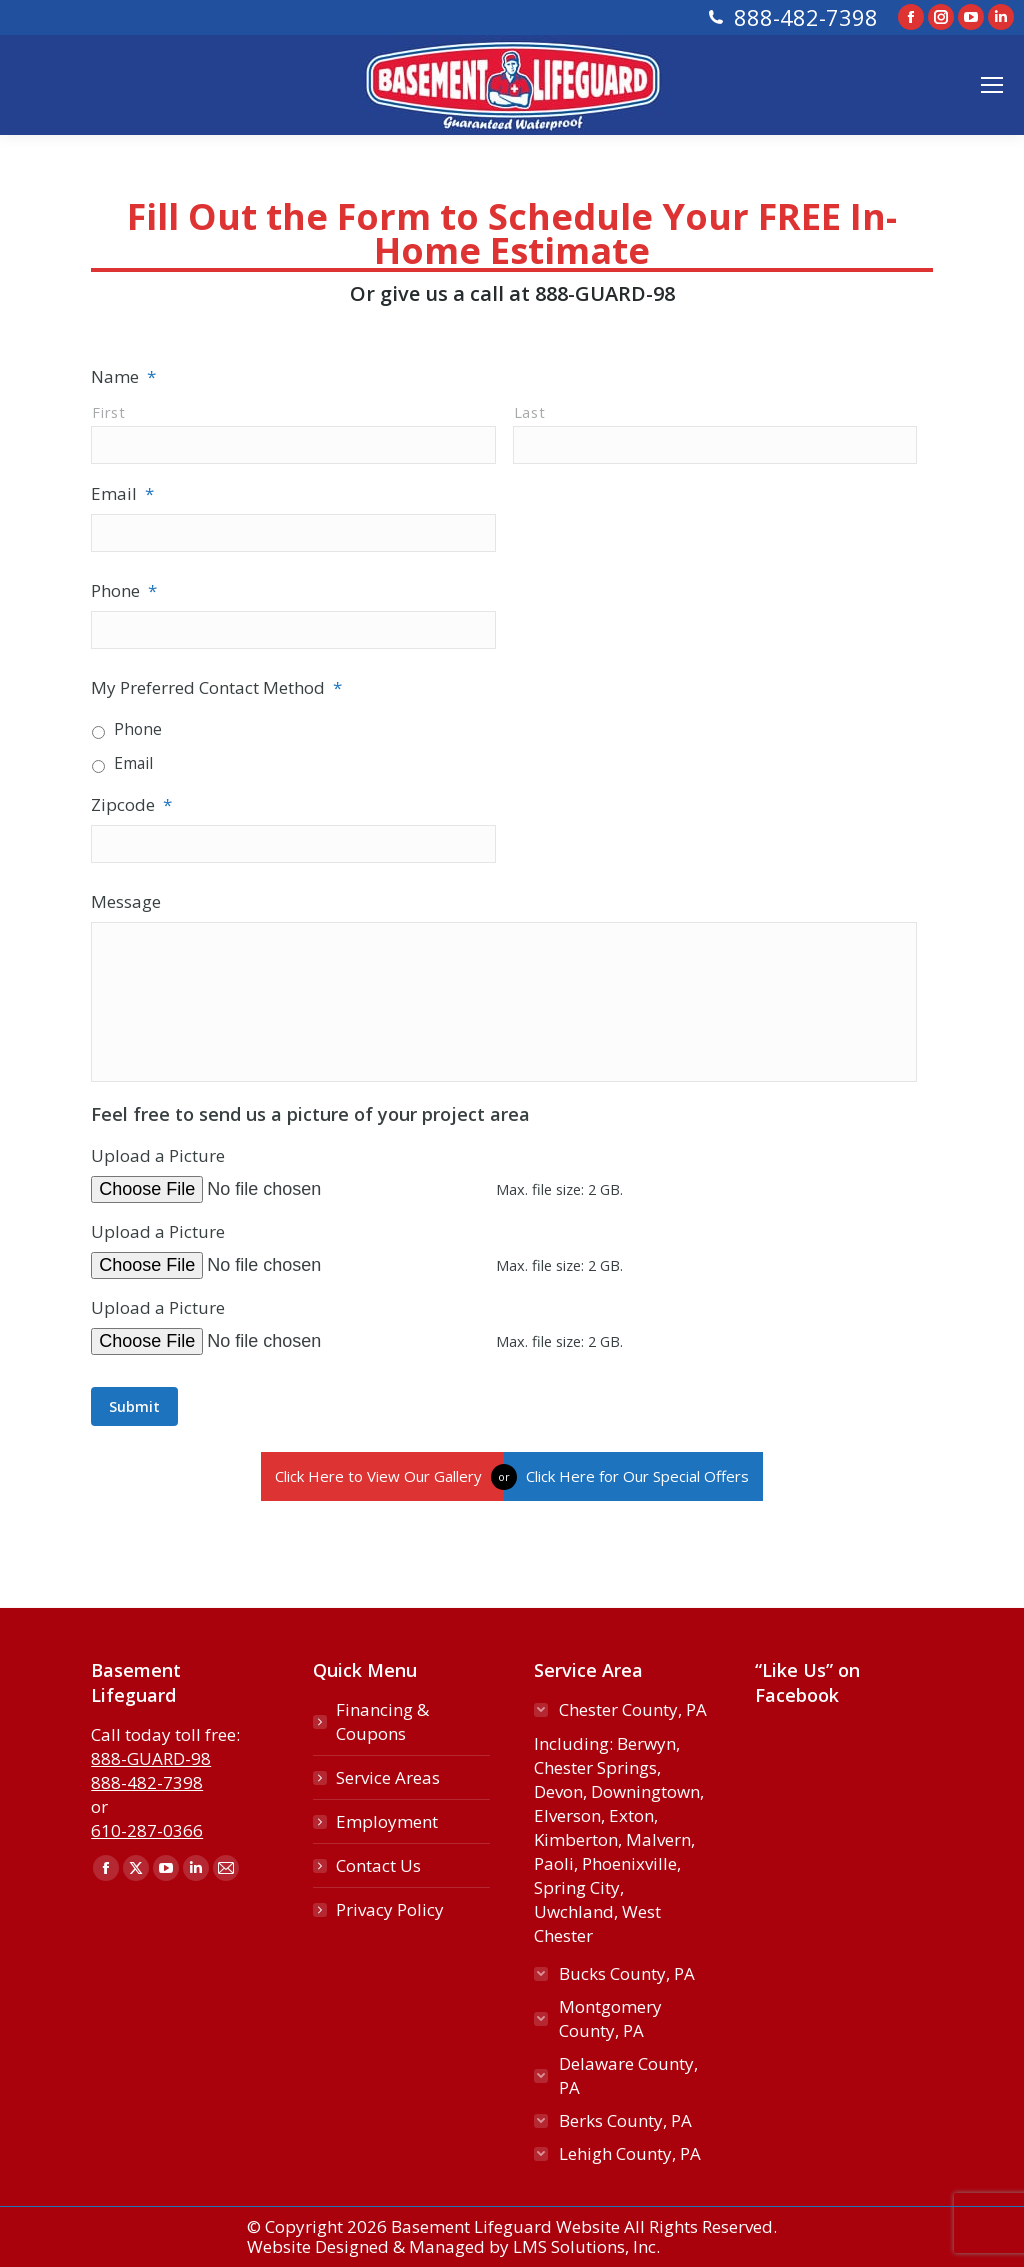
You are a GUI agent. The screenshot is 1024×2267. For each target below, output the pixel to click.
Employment (387, 1821)
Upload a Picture (158, 1155)
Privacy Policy (390, 1909)
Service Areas (388, 1777)
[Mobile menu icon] (992, 85)
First (108, 412)
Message (126, 901)
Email (122, 493)
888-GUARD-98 (605, 293)
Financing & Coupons (382, 1721)
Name (123, 376)
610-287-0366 (147, 1830)
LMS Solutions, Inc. (586, 2246)
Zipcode (131, 804)
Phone (124, 590)
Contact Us (378, 1865)
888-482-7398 (806, 17)
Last (530, 412)
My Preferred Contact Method (216, 687)
